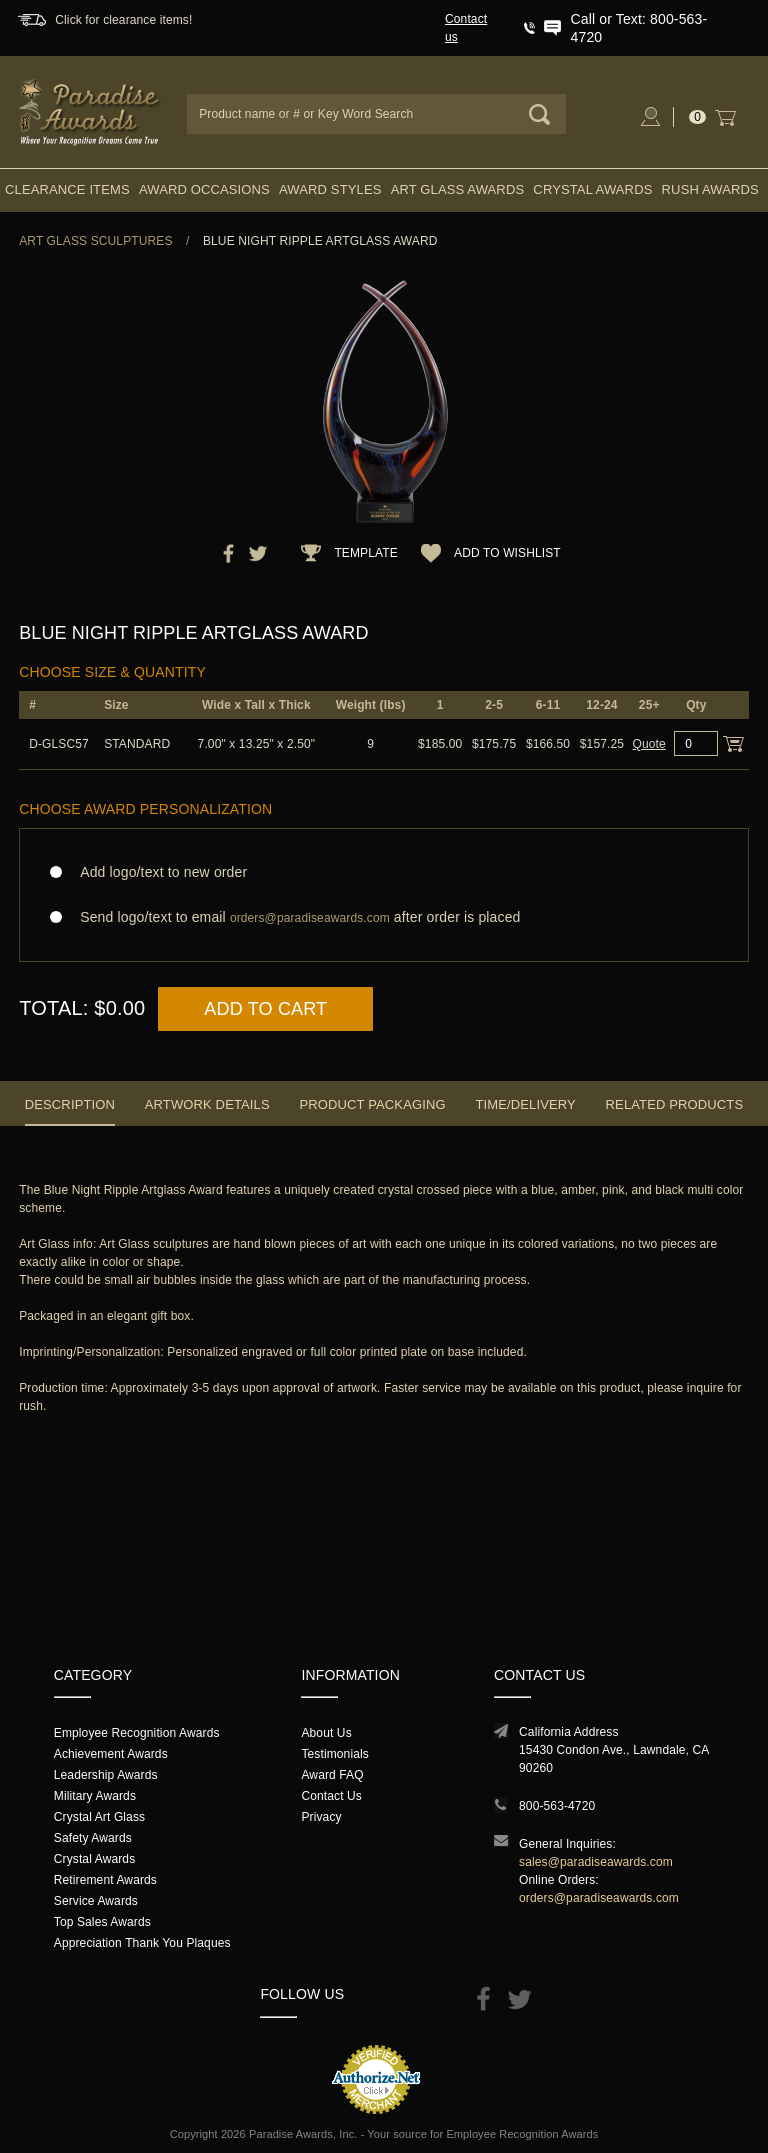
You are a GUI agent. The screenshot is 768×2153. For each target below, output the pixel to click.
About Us (326, 1733)
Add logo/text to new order (157, 872)
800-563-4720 (557, 1806)
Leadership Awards (106, 1775)
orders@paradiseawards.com (599, 1898)
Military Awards (95, 1796)
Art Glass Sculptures (95, 241)
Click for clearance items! (123, 20)
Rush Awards (710, 189)
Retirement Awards (105, 1880)
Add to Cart (265, 1009)
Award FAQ (332, 1775)
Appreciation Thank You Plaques (142, 1943)
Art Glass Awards (458, 189)
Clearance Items (67, 189)
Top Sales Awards (102, 1922)
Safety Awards (93, 1838)
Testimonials (334, 1754)
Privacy (321, 1817)
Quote (649, 744)
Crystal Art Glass (99, 1817)
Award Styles (330, 189)
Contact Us (331, 1796)
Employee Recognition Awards (137, 1733)
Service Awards (96, 1901)
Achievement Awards (111, 1754)
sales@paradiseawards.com (596, 1862)
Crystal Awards (592, 189)
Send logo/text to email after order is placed (384, 917)
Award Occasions (204, 189)
